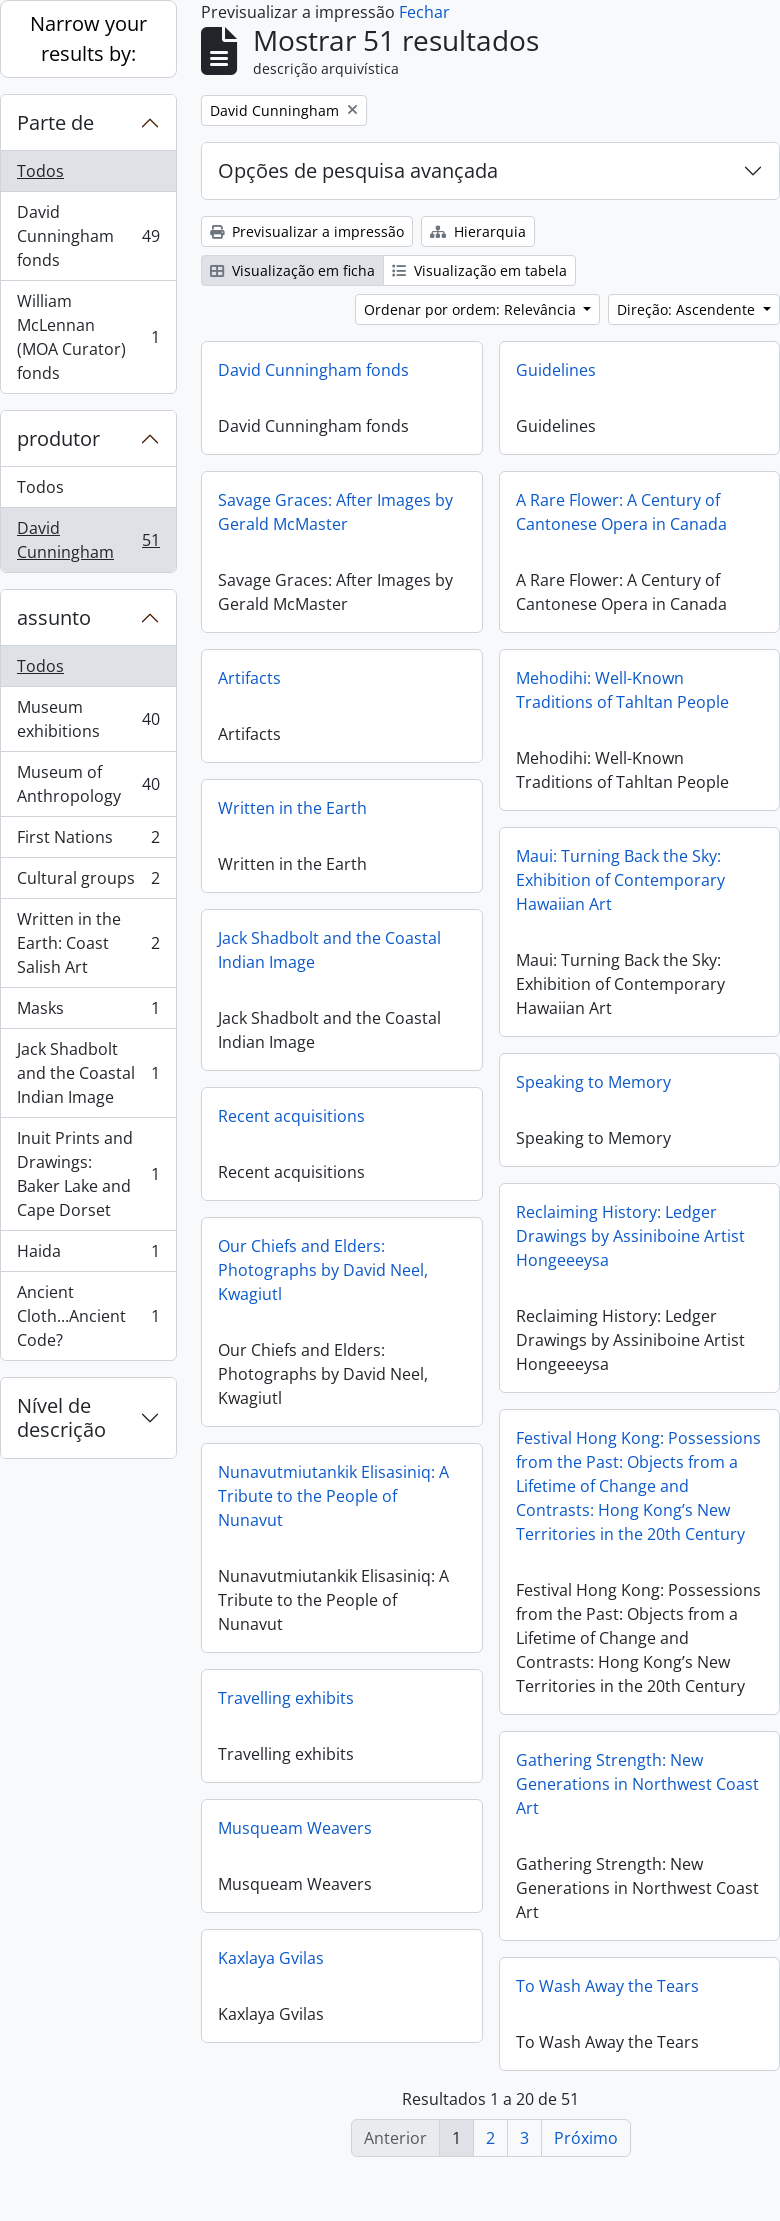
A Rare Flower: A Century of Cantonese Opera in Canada (621, 512)
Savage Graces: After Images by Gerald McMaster (335, 512)
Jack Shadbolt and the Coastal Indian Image (88, 1073)
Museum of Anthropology (88, 784)
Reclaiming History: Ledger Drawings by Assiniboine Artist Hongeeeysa (630, 1236)
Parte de (55, 122)
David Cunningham (88, 540)
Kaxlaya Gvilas (271, 1958)
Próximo (586, 2138)
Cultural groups (88, 882)
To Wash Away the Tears (607, 1994)
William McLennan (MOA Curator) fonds (88, 337)
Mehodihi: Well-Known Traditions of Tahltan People (622, 690)
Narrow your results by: (88, 38)
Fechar (424, 12)
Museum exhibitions (88, 719)
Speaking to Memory (593, 1082)
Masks (88, 1012)
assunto (54, 617)
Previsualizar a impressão (307, 231)
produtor (58, 438)
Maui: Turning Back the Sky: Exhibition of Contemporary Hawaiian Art (620, 880)
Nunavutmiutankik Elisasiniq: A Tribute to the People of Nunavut (333, 1496)
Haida (88, 1255)
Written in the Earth (292, 808)
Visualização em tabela (479, 270)
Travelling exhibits (286, 1698)
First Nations (88, 841)
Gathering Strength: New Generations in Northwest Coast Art (637, 1792)
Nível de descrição (61, 1417)
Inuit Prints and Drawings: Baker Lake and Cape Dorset (88, 1174)
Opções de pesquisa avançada (358, 170)
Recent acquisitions (291, 1116)
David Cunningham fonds (88, 236)
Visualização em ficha (292, 270)
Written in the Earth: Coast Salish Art (88, 943)
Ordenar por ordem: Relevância (472, 309)
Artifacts (249, 678)
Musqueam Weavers (295, 1828)
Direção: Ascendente (688, 309)
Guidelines (556, 370)
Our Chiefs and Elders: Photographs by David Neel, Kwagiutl (323, 1270)
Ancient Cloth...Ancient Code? (88, 1316)
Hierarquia (478, 231)
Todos (40, 171)
